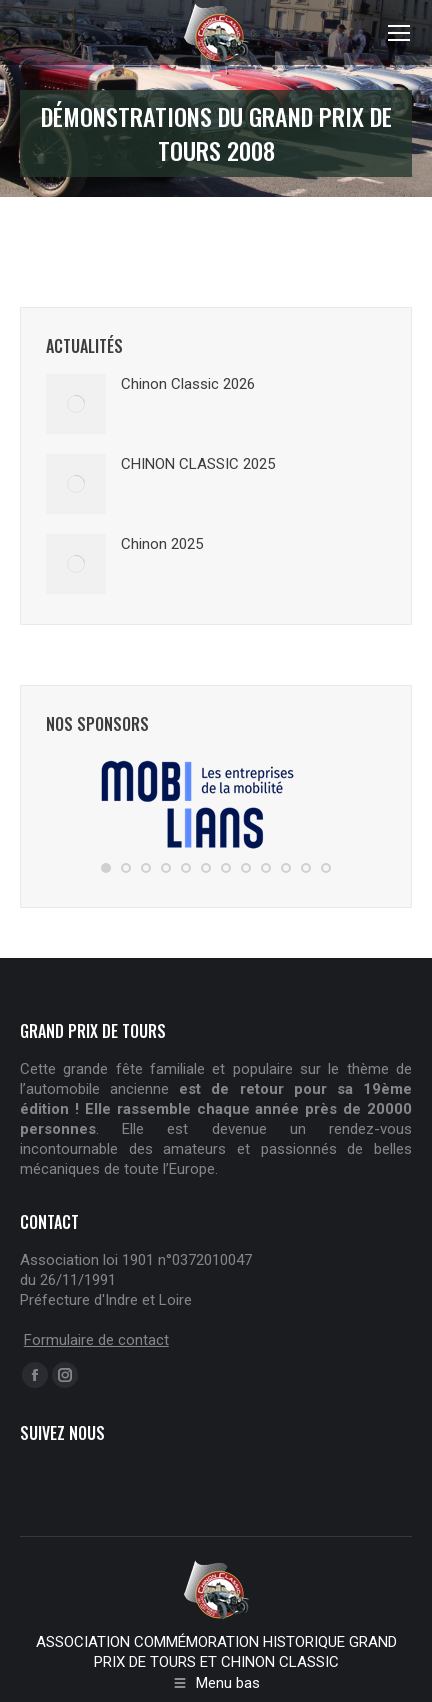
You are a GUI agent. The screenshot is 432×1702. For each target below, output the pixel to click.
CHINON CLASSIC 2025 (198, 464)
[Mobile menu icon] (399, 33)
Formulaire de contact (96, 1340)
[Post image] (76, 404)
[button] (106, 868)
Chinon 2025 (162, 544)
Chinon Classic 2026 (188, 384)
